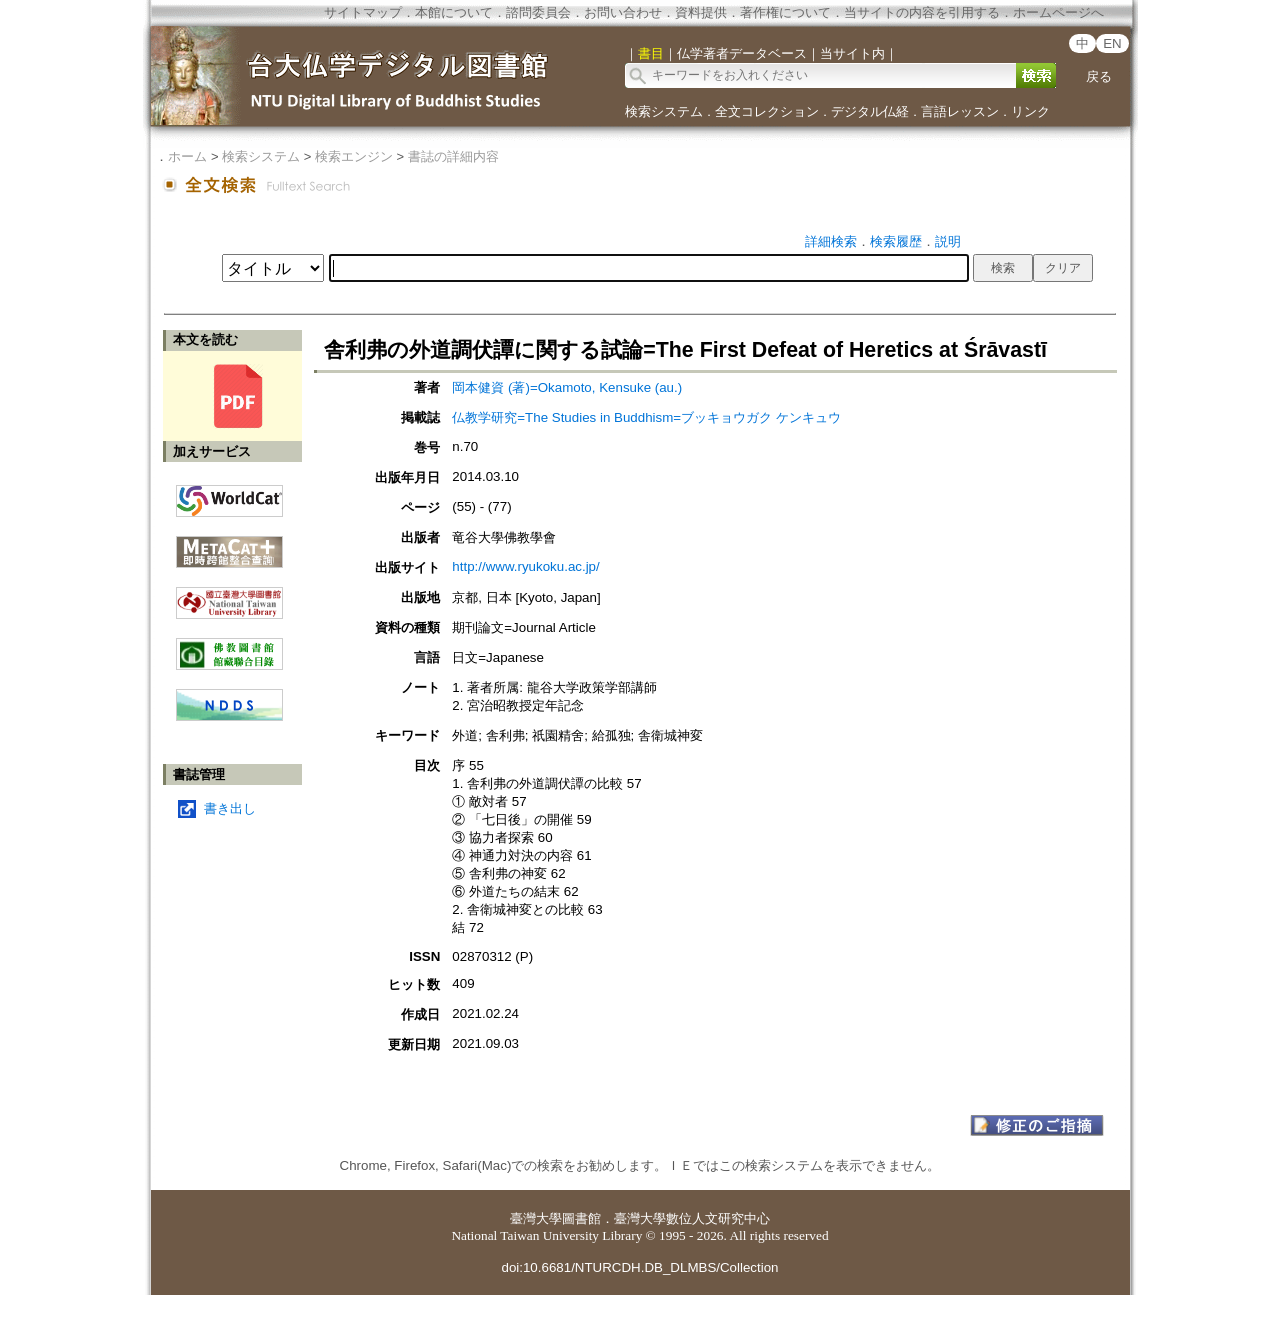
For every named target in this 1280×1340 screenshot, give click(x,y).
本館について (454, 12)
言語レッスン (960, 111)
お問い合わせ (623, 12)
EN (1112, 43)
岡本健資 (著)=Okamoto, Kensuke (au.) (567, 387)
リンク (1030, 111)
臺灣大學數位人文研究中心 (692, 1218)
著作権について (785, 12)
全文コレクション (767, 111)
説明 (948, 241)
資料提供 (701, 12)
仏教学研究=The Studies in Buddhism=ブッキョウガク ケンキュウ (646, 417)
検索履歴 (896, 241)
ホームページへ (1058, 12)
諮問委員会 (538, 12)
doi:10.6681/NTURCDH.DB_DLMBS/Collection (639, 1267)
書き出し (230, 808)
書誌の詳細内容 (453, 156)
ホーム (187, 156)
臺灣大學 (536, 1218)
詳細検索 (831, 241)
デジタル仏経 (870, 111)
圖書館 (581, 1218)
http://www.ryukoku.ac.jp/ (525, 566)
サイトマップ (363, 12)
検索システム (664, 111)
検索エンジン (354, 156)
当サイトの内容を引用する (922, 12)
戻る (1099, 76)
